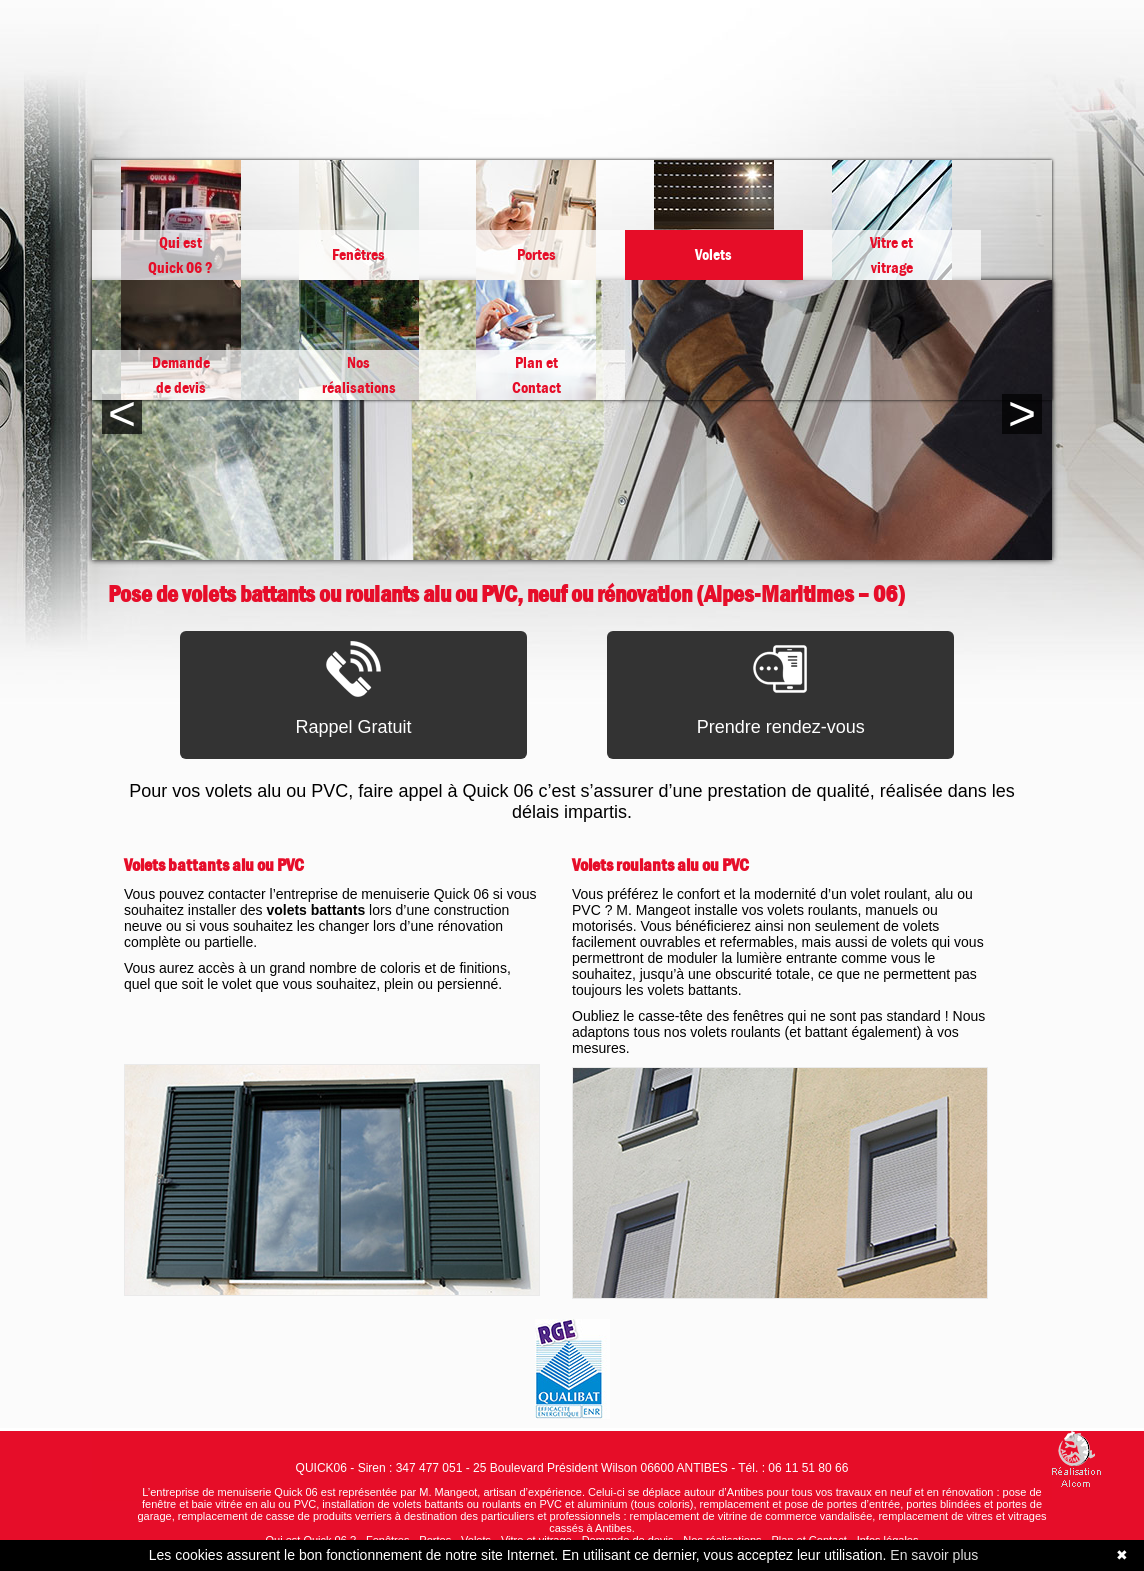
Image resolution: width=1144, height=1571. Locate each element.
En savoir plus (934, 1555)
